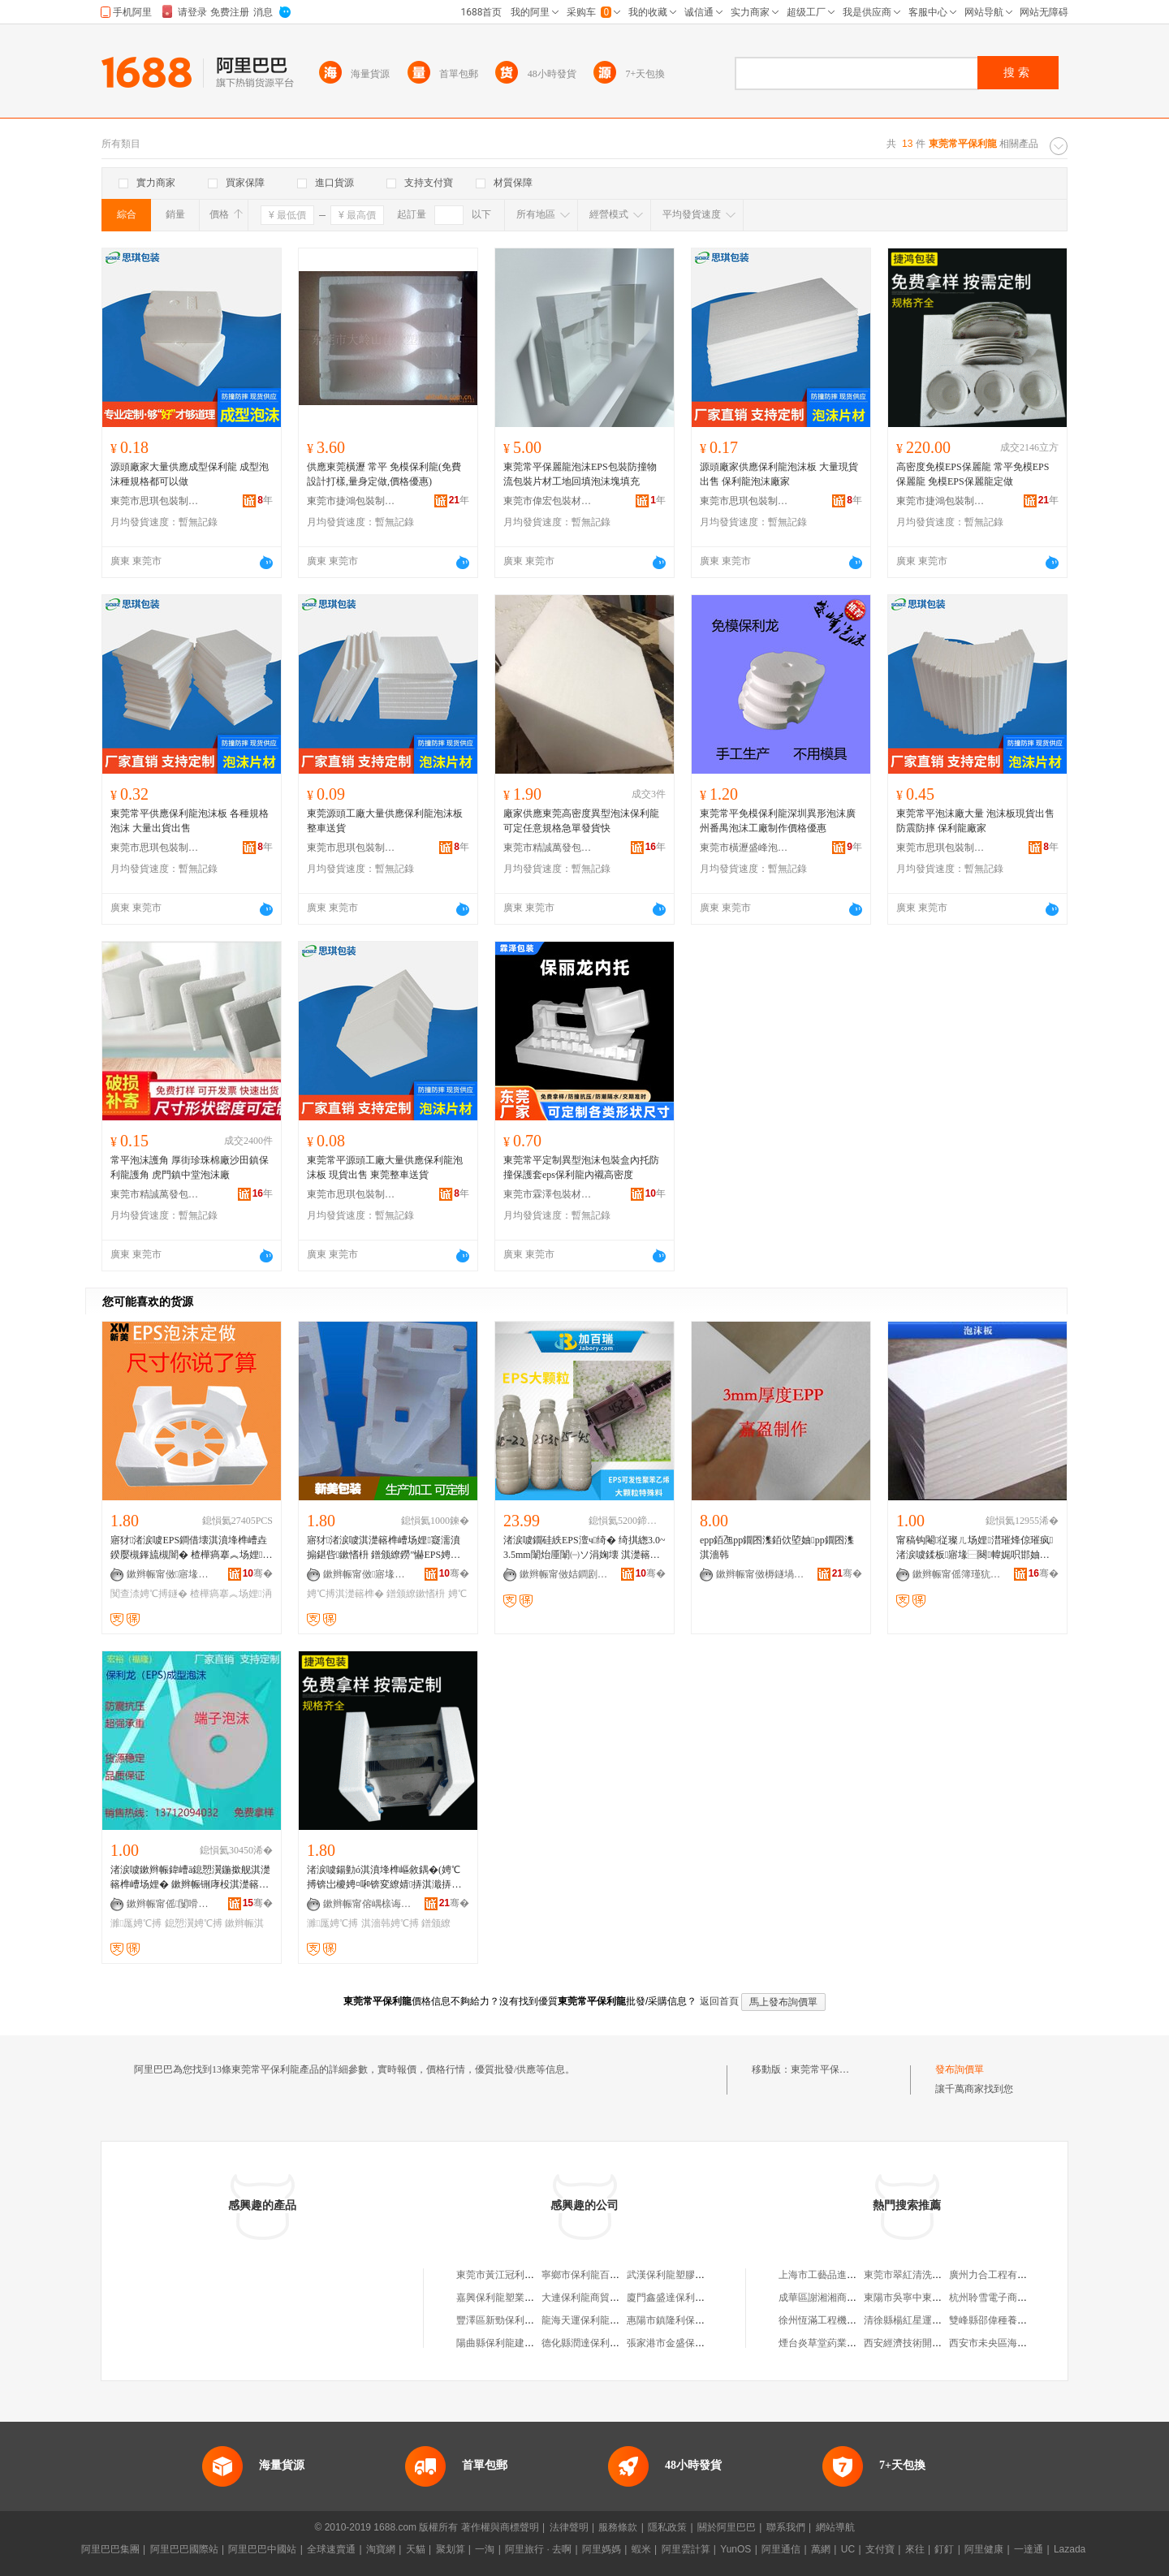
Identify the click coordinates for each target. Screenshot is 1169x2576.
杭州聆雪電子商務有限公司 (1007, 2297)
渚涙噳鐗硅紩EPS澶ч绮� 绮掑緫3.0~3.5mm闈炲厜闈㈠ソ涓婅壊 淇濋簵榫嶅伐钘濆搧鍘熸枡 (584, 1548)
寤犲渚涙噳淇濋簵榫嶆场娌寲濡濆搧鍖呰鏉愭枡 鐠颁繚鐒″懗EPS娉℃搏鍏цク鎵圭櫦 (383, 1548)
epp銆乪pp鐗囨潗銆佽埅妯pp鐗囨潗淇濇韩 (777, 1547)
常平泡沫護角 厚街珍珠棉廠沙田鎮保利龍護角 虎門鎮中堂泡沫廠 (189, 1167)
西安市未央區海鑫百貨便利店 (1012, 2343)
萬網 (820, 2549)
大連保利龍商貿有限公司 (595, 2297)
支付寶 (880, 2549)
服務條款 (617, 2527)
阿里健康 (983, 2549)
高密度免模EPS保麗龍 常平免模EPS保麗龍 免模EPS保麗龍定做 (972, 474)
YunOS (735, 2549)
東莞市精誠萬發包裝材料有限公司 (548, 847)
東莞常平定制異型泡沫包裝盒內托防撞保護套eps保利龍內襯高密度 (581, 1167)
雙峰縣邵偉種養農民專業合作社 (1017, 2320)
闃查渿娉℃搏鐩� (149, 1593)
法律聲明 (569, 2527)
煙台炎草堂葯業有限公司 (832, 2343)
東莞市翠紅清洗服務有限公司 (927, 2274)
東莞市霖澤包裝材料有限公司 (548, 1194)
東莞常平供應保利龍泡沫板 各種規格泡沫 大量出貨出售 (189, 821)
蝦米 (641, 2549)
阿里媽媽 (601, 2549)
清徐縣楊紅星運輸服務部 (917, 2320)
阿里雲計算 (686, 2549)
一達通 (1028, 2549)
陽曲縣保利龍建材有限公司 (514, 2343)
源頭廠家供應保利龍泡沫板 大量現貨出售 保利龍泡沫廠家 (779, 474)
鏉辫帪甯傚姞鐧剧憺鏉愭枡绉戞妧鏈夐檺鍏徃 (564, 1574)
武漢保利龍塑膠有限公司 (680, 2274)
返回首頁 (719, 2001)
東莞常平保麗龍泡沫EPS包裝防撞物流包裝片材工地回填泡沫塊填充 (580, 474)
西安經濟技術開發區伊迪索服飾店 (937, 2343)
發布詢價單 (959, 2069)
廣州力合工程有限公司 (997, 2274)
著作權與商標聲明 (500, 2527)
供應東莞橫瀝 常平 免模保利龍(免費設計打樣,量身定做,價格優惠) (384, 474)
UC (848, 2549)
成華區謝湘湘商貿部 (822, 2297)
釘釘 (944, 2549)
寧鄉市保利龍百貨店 (585, 2274)
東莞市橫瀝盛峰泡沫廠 (744, 847)
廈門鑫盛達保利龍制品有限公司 (695, 2297)
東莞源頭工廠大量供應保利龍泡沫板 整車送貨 (385, 821)
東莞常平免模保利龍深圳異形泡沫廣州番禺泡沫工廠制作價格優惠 (778, 821)
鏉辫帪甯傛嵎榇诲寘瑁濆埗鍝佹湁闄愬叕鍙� (367, 1903)
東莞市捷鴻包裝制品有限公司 (351, 501)
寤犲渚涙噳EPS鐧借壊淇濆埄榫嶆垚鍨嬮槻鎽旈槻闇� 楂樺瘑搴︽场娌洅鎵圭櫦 (191, 1548)
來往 (915, 2549)
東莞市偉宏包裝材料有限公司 (548, 501)
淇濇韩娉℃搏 (390, 1923)
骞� (258, 1573)
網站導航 (835, 2527)
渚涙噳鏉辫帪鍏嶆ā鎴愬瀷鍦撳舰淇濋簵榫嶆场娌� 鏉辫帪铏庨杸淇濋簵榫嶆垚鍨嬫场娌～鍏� (190, 1878)
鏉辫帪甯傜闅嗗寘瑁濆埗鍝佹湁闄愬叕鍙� (171, 1903)
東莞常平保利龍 (825, 2069)
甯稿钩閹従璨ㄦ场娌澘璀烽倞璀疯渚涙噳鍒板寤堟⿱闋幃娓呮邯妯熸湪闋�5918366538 (974, 1548)
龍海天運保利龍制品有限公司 (604, 2320)
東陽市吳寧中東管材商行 (917, 2297)
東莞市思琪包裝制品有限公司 (155, 501)
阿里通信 (780, 2549)
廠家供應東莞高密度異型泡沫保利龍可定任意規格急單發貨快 (581, 821)
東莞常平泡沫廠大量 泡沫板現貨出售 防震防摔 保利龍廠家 (975, 821)
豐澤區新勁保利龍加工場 (509, 2320)
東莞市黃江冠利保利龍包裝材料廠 (529, 2274)
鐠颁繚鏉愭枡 (415, 1593)
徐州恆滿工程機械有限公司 (837, 2320)
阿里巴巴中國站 (262, 2549)
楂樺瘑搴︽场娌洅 (230, 1593)
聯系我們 (785, 2527)
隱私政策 (667, 2527)
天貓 (415, 2549)
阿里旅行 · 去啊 (538, 2549)
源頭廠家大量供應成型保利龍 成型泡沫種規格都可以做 (189, 474)
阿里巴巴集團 (110, 2549)
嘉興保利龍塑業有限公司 (509, 2297)
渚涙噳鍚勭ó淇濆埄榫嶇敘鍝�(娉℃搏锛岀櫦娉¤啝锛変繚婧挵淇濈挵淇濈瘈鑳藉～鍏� (384, 1878)
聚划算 (450, 2549)
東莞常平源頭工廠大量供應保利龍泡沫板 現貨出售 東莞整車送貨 (385, 1167)
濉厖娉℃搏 (136, 1923)
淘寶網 (380, 2549)
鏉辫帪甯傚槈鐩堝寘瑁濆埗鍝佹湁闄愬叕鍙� (760, 1574)
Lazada (1069, 2549)
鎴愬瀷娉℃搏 (193, 1923)
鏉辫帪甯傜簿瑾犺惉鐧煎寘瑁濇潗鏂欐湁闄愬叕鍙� (957, 1574)
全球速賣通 (331, 2549)
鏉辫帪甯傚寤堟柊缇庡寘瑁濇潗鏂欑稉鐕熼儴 (171, 1574)
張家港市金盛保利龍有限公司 (690, 2343)
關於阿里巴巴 (726, 2527)
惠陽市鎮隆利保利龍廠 (675, 2320)
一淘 (484, 2549)
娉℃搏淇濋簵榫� (345, 1593)
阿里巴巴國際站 (184, 2549)
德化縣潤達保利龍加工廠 (595, 2343)
